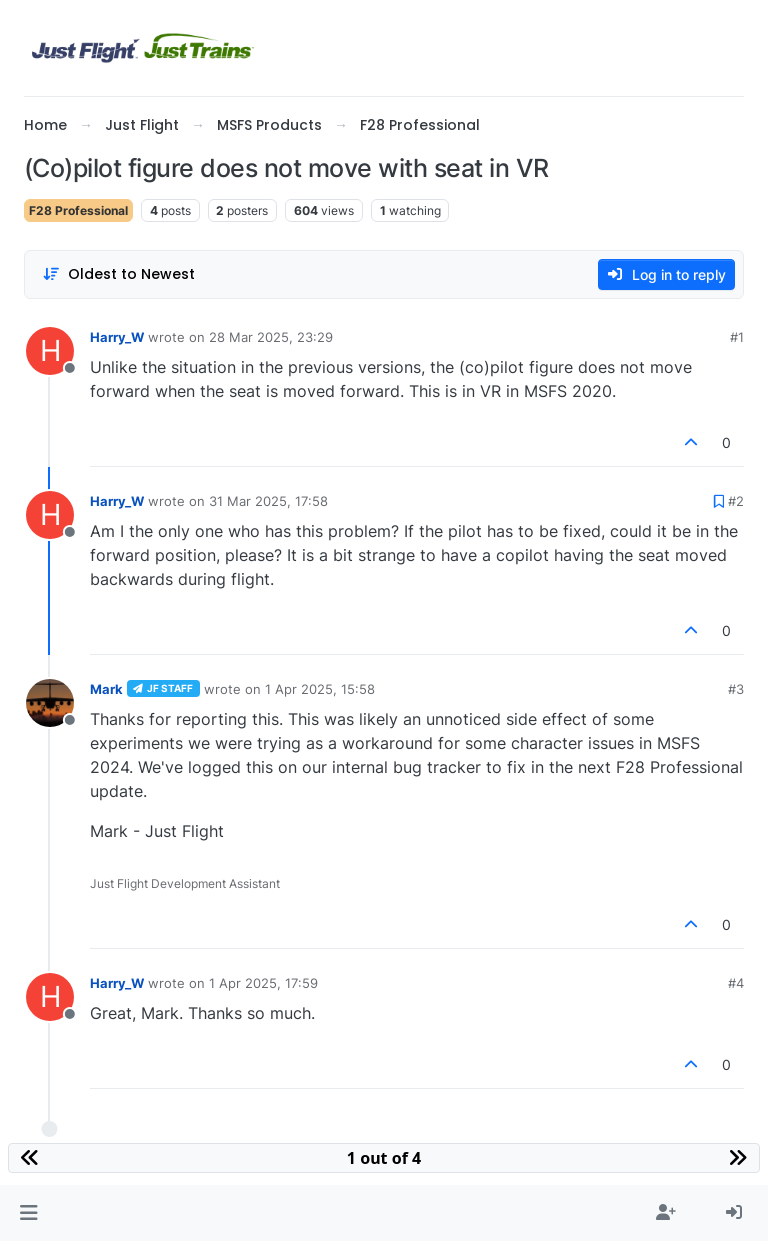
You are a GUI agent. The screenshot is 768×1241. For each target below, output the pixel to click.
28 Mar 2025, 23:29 (271, 337)
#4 (736, 983)
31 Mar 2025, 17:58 (268, 501)
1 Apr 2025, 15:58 (320, 689)
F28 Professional (78, 210)
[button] (28, 1213)
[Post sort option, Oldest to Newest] (118, 274)
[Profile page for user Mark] (50, 703)
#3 (736, 689)
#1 (737, 337)
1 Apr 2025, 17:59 (263, 983)
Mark (106, 689)
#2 (736, 501)
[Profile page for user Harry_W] (50, 351)
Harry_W (117, 337)
